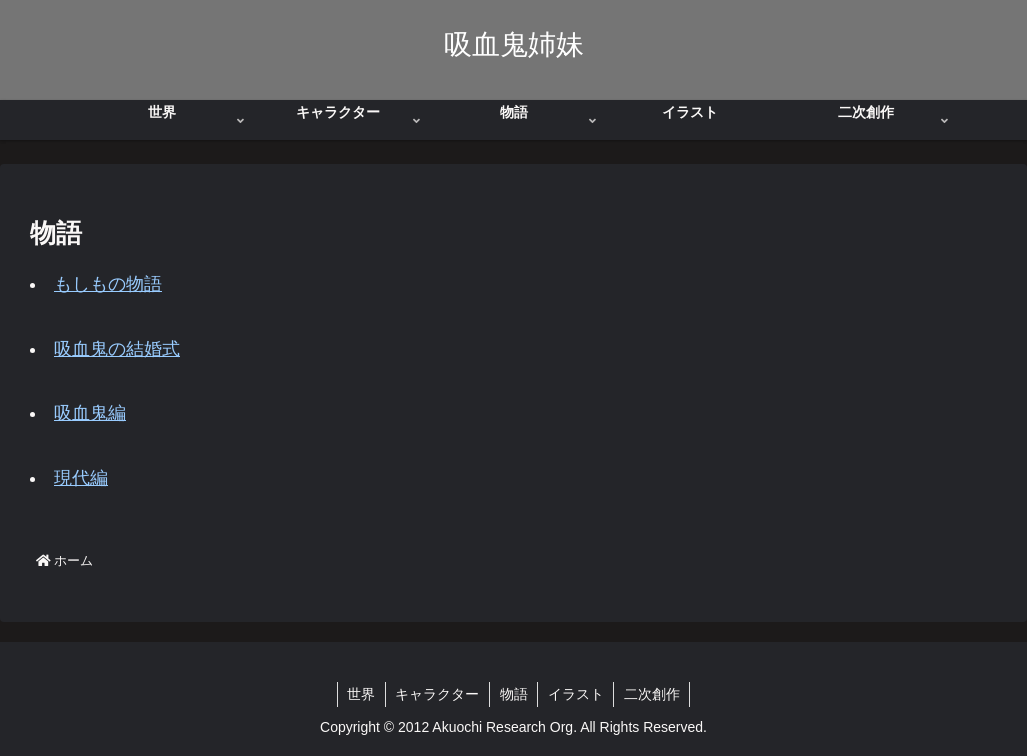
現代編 (81, 478)
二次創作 (654, 694)
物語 (514, 694)
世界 (360, 694)
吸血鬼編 (90, 413)
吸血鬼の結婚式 (117, 349)
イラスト (577, 694)
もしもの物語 (108, 284)
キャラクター (437, 694)
